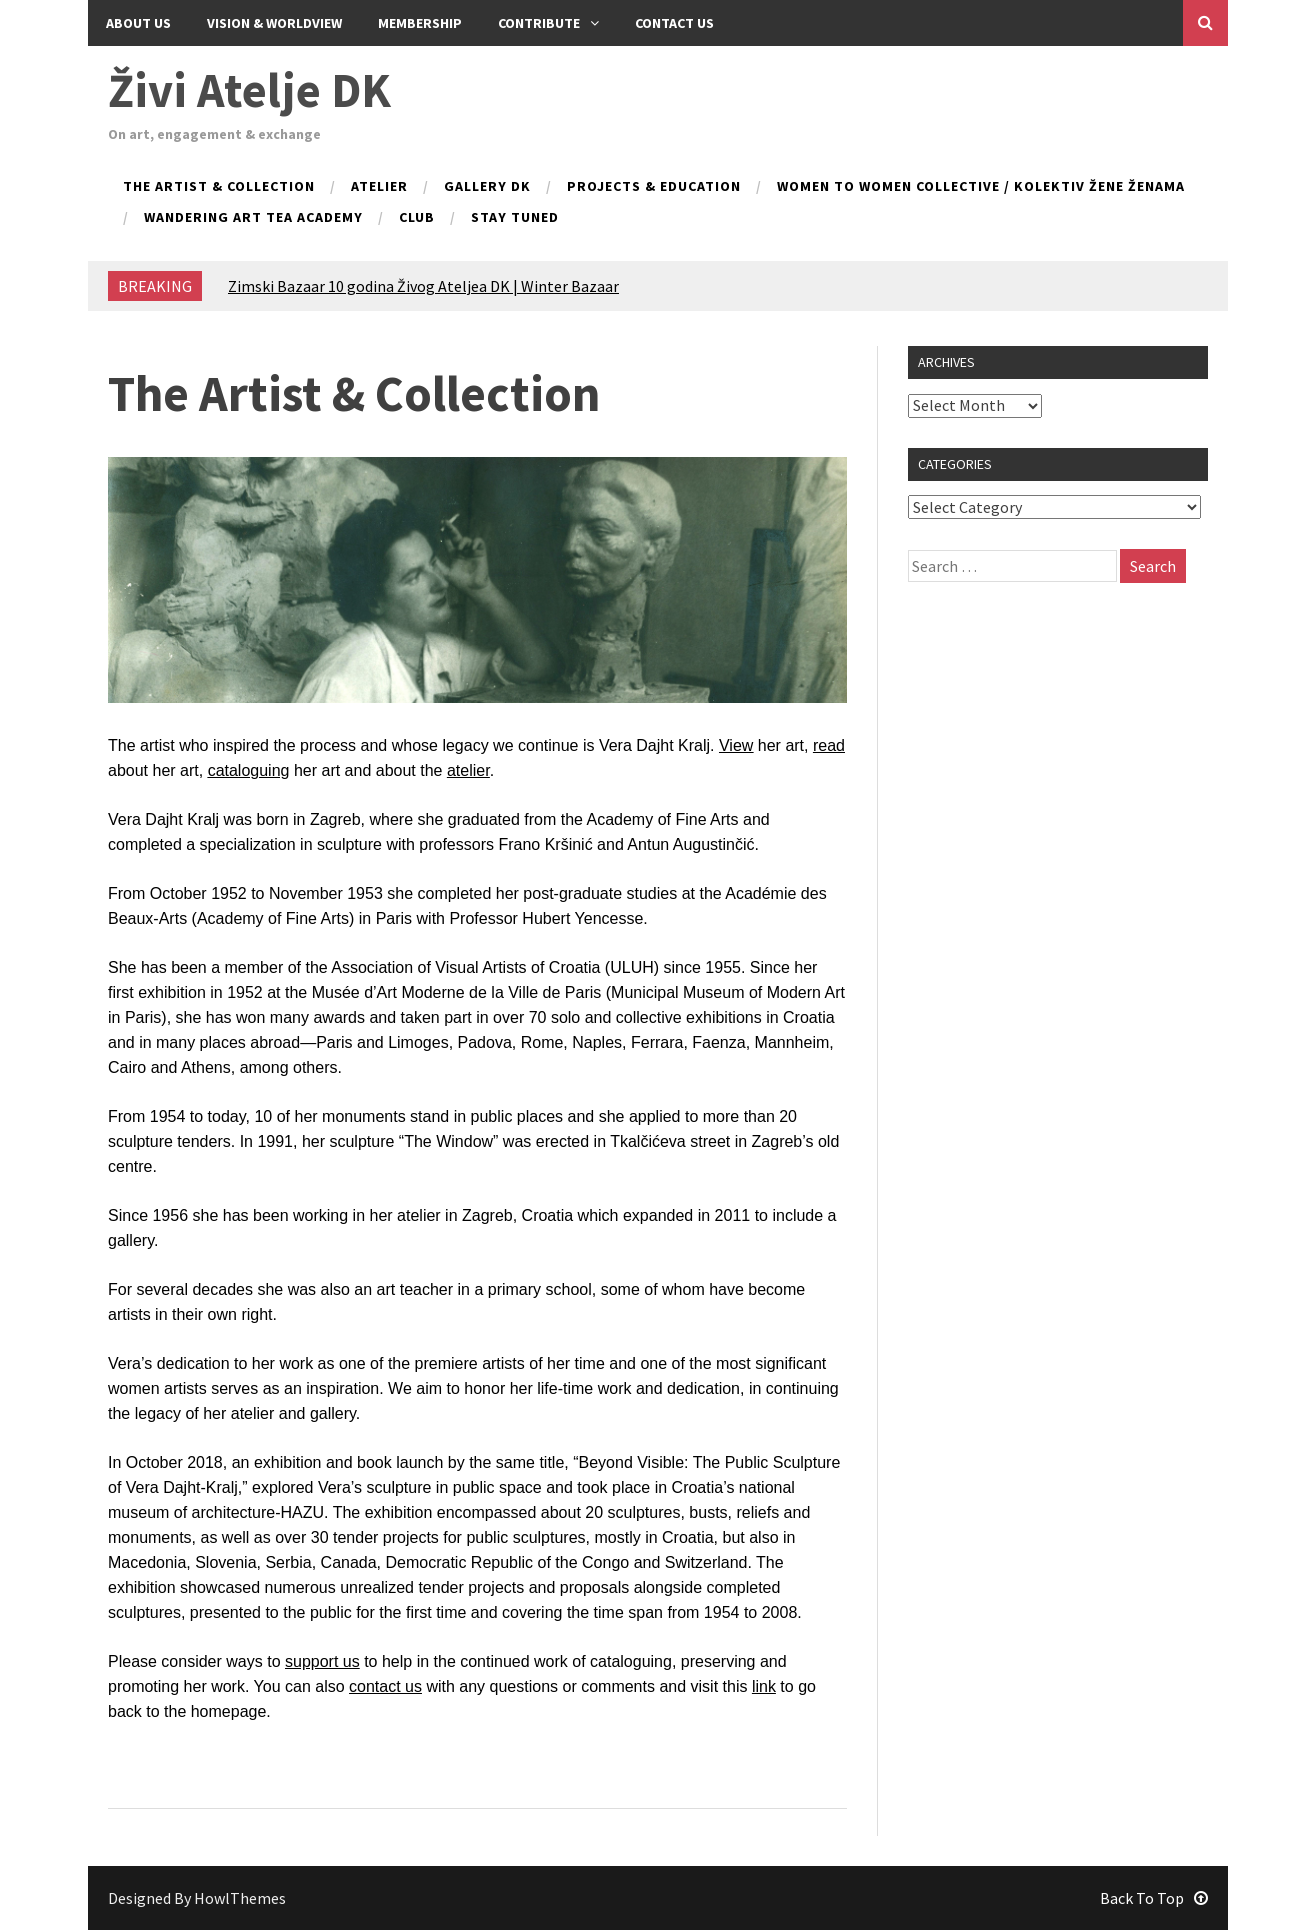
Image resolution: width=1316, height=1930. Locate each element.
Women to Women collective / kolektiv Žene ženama (981, 187)
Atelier (379, 187)
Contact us (674, 23)
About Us (138, 23)
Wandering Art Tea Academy (253, 218)
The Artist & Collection (219, 187)
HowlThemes (240, 1898)
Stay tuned (515, 218)
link (764, 1686)
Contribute (548, 23)
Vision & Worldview (274, 23)
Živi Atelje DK (249, 90)
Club (417, 218)
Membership (420, 23)
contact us (385, 1686)
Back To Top (1154, 1898)
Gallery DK (487, 187)
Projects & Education (654, 187)
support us (322, 1661)
